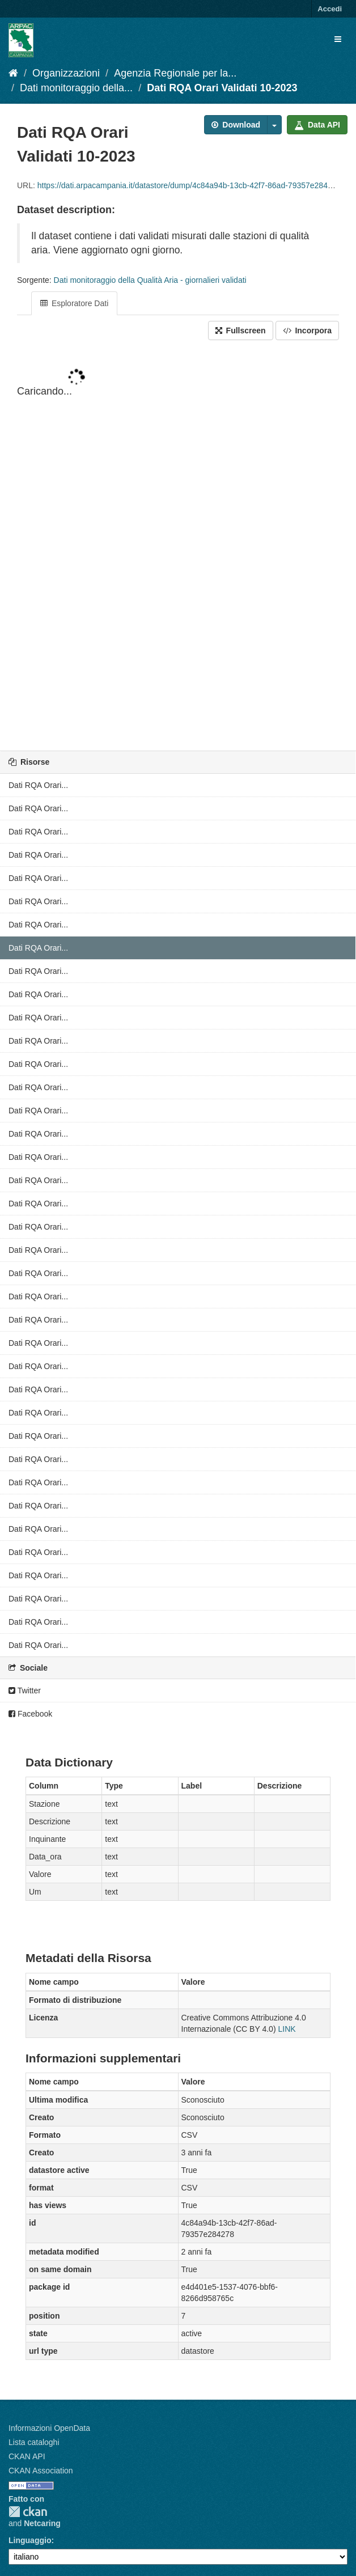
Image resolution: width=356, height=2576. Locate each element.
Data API (317, 124)
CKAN (28, 2512)
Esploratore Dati (74, 303)
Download (235, 124)
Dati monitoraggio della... (76, 88)
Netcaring (42, 2523)
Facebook (30, 1713)
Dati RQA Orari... (38, 785)
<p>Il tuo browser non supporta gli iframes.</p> (178, 546)
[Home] (13, 73)
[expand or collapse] (337, 39)
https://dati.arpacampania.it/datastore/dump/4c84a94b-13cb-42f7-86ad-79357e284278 (189, 185)
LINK (286, 2028)
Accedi (329, 9)
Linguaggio (30, 2540)
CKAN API (27, 2456)
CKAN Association (41, 2470)
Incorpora (307, 330)
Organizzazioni (66, 73)
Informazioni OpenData (49, 2428)
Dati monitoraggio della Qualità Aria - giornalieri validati (150, 280)
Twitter (25, 1690)
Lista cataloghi (34, 2442)
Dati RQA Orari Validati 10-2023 (222, 88)
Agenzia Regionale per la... (175, 73)
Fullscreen (240, 330)
